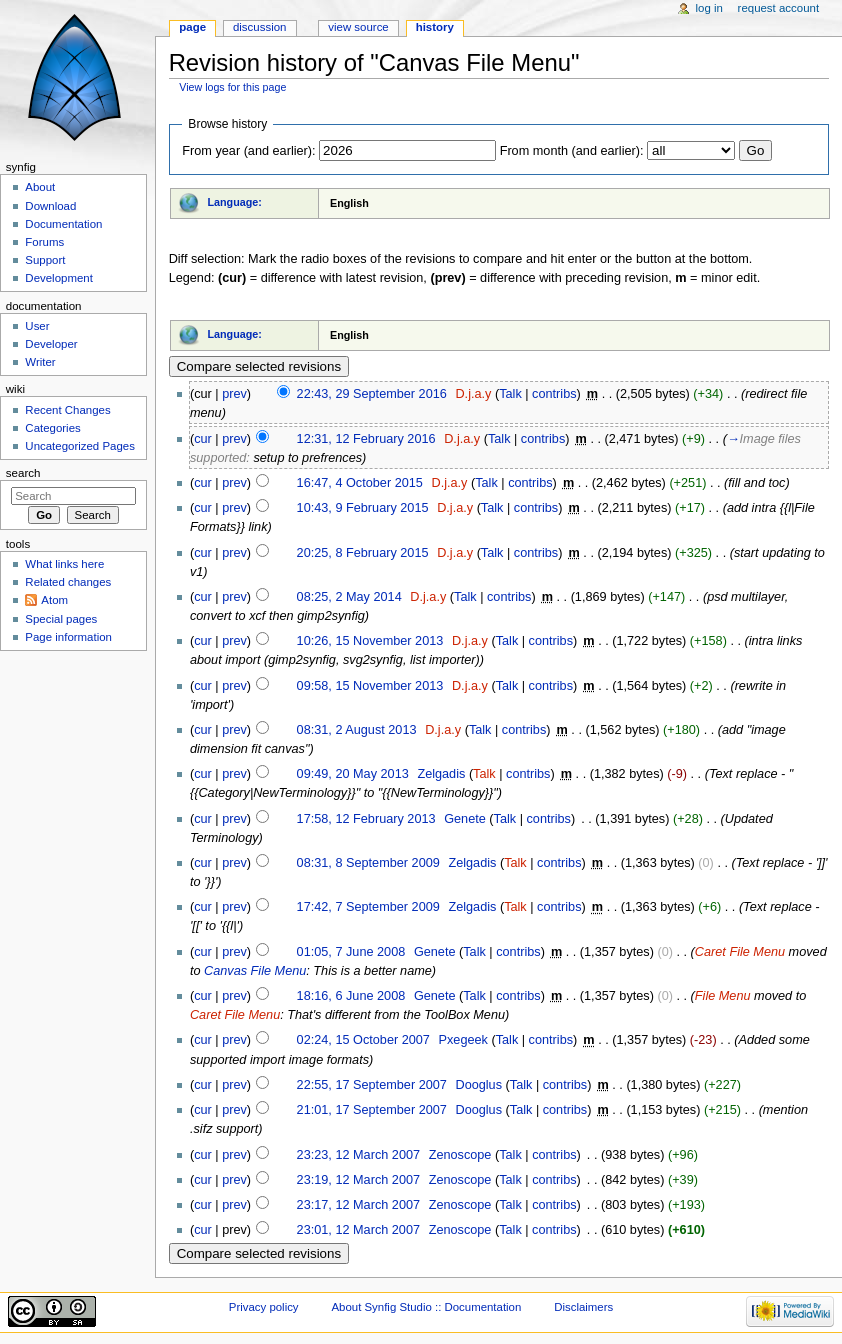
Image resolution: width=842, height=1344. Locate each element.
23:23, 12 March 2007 (358, 1155)
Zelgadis (441, 774)
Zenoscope (460, 1155)
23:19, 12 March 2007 (358, 1180)
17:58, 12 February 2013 (366, 819)
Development (58, 278)
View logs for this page (232, 87)
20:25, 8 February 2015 (363, 553)
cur (203, 439)
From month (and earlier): (572, 151)
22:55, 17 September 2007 (372, 1085)
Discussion (259, 27)
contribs (554, 394)
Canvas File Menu (255, 971)
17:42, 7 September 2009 (368, 907)
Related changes (68, 582)
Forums (44, 242)
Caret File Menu (740, 952)
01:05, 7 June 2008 (351, 952)
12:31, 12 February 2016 (366, 439)
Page (192, 27)
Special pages (61, 619)
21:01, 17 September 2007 (372, 1110)
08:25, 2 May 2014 (349, 597)
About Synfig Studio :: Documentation (426, 1307)
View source (358, 27)
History (435, 27)
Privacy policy (264, 1307)
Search (23, 473)
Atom (54, 600)
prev (234, 394)
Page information (68, 637)
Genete (465, 819)
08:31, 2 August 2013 (357, 730)
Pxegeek (463, 1040)
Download (50, 206)
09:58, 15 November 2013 (370, 686)
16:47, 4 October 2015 (360, 483)
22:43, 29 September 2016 (372, 394)
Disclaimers (583, 1307)
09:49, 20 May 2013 (353, 774)
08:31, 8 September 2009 (368, 863)
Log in (709, 8)
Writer (40, 362)
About (40, 187)
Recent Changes (67, 410)
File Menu (723, 996)
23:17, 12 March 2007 (358, 1205)
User (37, 326)
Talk (510, 394)
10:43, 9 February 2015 (363, 508)
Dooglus (478, 1085)
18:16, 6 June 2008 (351, 996)
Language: (234, 202)
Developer (51, 344)
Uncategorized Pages (80, 446)
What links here (64, 564)
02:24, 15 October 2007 (363, 1040)
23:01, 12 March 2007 (358, 1230)
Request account (779, 8)
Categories (52, 428)
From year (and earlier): (248, 151)
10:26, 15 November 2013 (370, 641)
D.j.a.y (473, 394)
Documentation (63, 224)
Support (45, 260)
